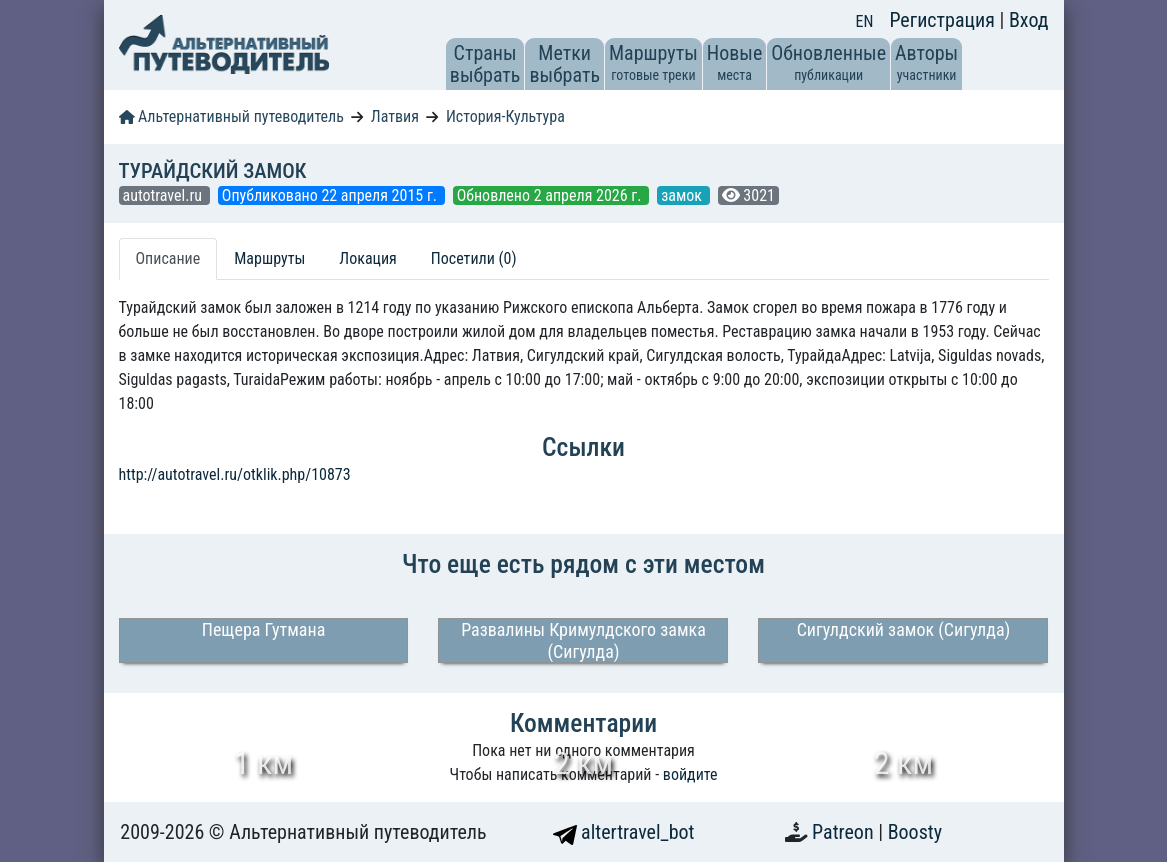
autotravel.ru (164, 195)
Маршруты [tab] (269, 258)
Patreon (845, 832)
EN (865, 21)
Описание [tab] (168, 258)
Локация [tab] (368, 258)
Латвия (395, 116)
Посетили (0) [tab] (474, 258)
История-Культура (505, 116)
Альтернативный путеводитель (231, 116)
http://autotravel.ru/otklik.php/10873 (235, 474)
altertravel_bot (624, 832)
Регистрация (944, 20)
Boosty (915, 832)
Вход (1029, 20)
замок (683, 195)
